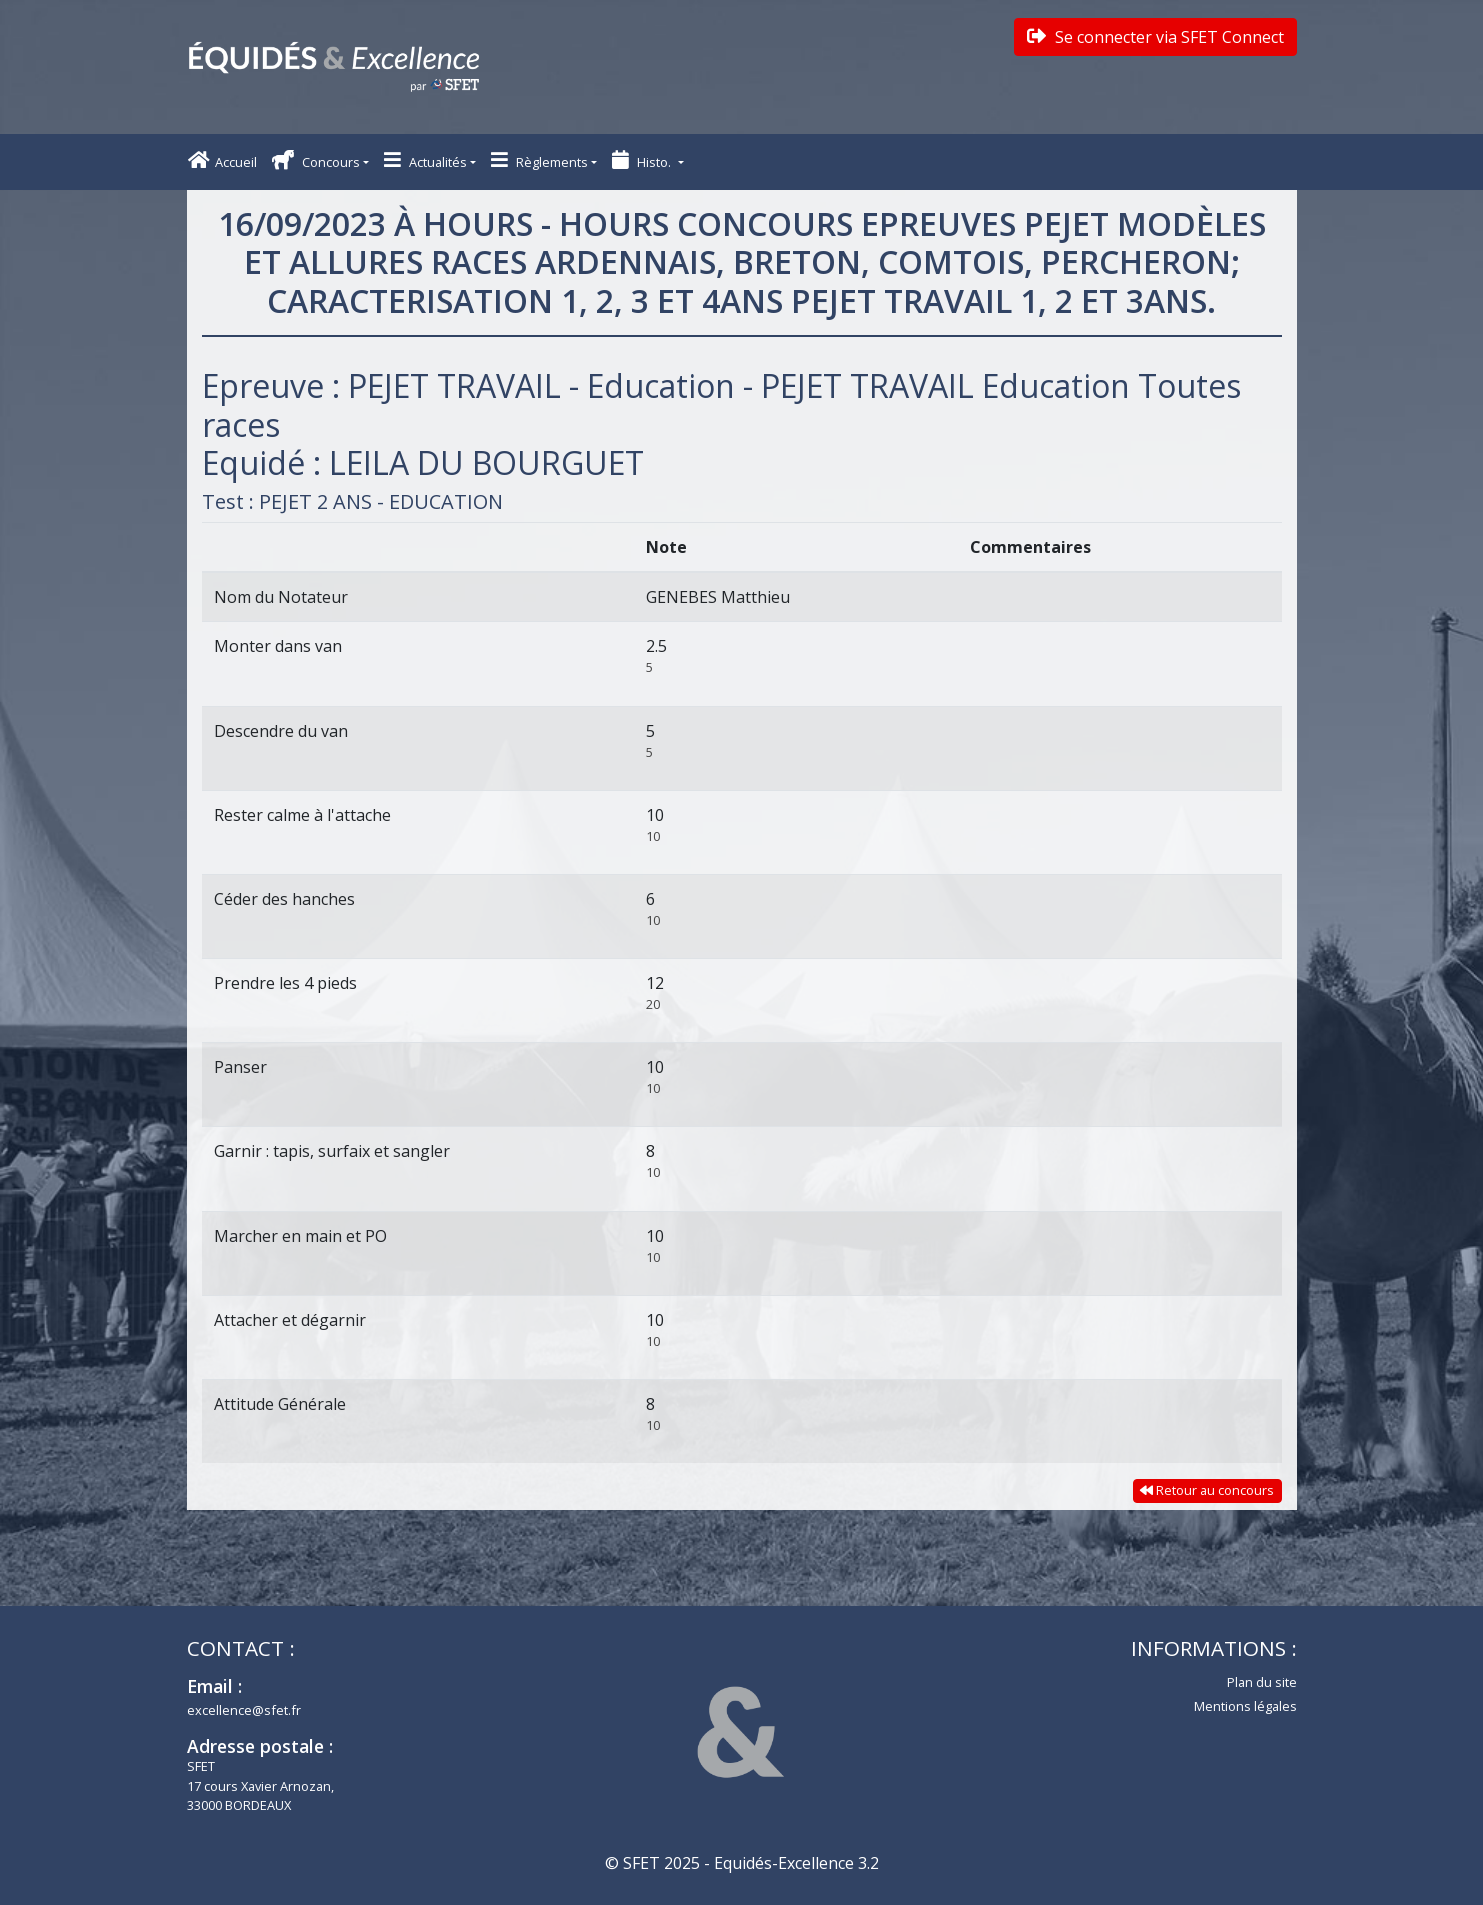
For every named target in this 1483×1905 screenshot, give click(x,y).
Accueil (222, 160)
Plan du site (1262, 1682)
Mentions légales (1245, 1706)
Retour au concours (1207, 1490)
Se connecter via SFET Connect (1155, 37)
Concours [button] (316, 160)
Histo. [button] (643, 160)
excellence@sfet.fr (244, 1710)
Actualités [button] (425, 160)
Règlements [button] (539, 160)
